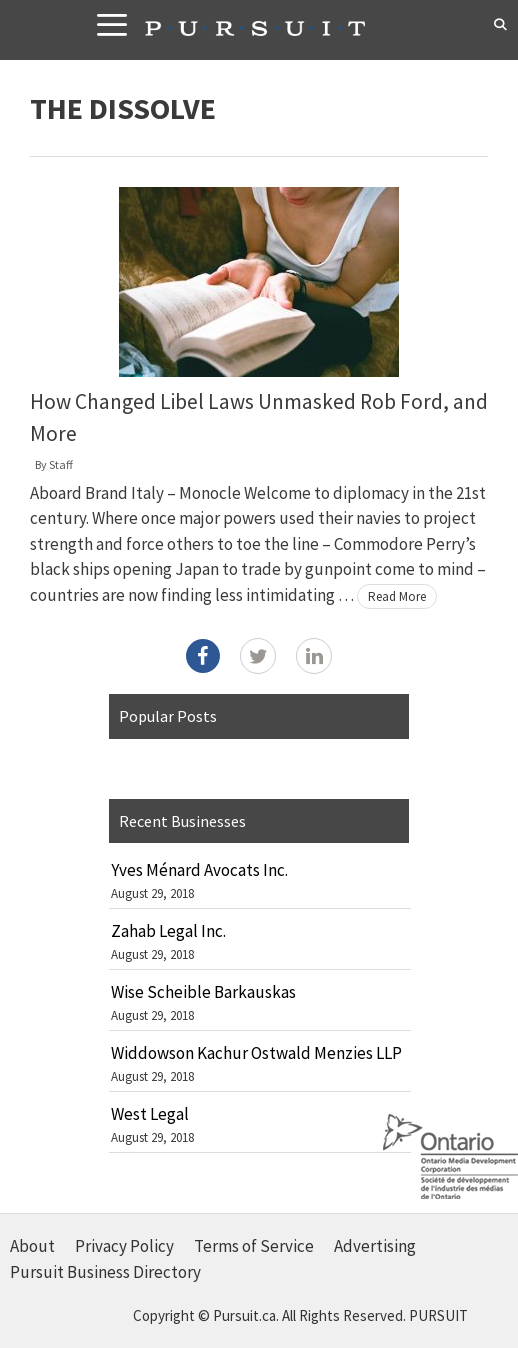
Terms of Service (254, 1246)
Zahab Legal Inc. (168, 931)
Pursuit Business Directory (105, 1272)
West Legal (150, 1114)
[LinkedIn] (314, 656)
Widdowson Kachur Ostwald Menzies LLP (256, 1053)
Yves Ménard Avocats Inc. (199, 870)
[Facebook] (203, 656)
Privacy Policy (124, 1246)
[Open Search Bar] (500, 25)
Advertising (375, 1246)
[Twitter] (258, 656)
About (32, 1246)
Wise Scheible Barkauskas (203, 992)
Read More (397, 596)
